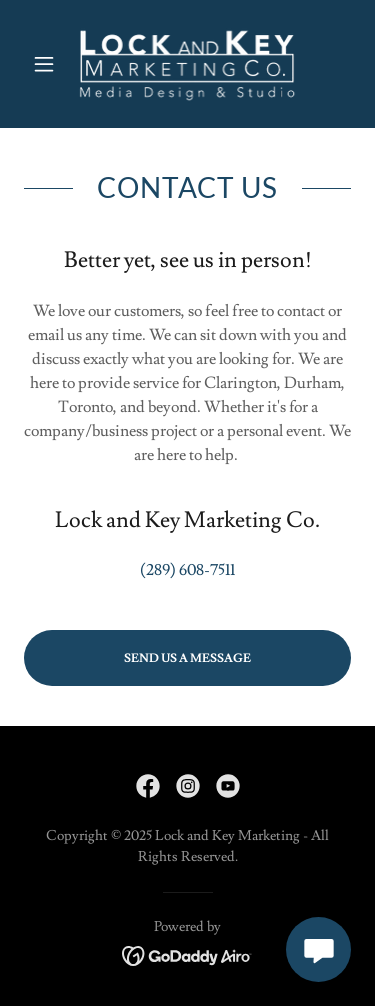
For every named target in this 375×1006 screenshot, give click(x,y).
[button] (48, 64)
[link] (188, 64)
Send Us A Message (187, 658)
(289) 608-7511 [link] (187, 570)
